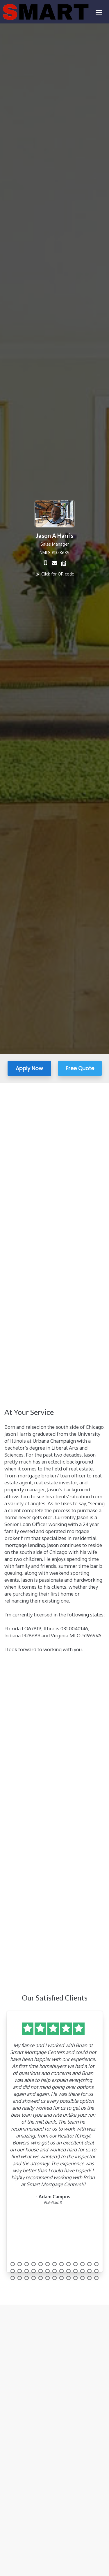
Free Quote (80, 1068)
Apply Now (29, 1068)
